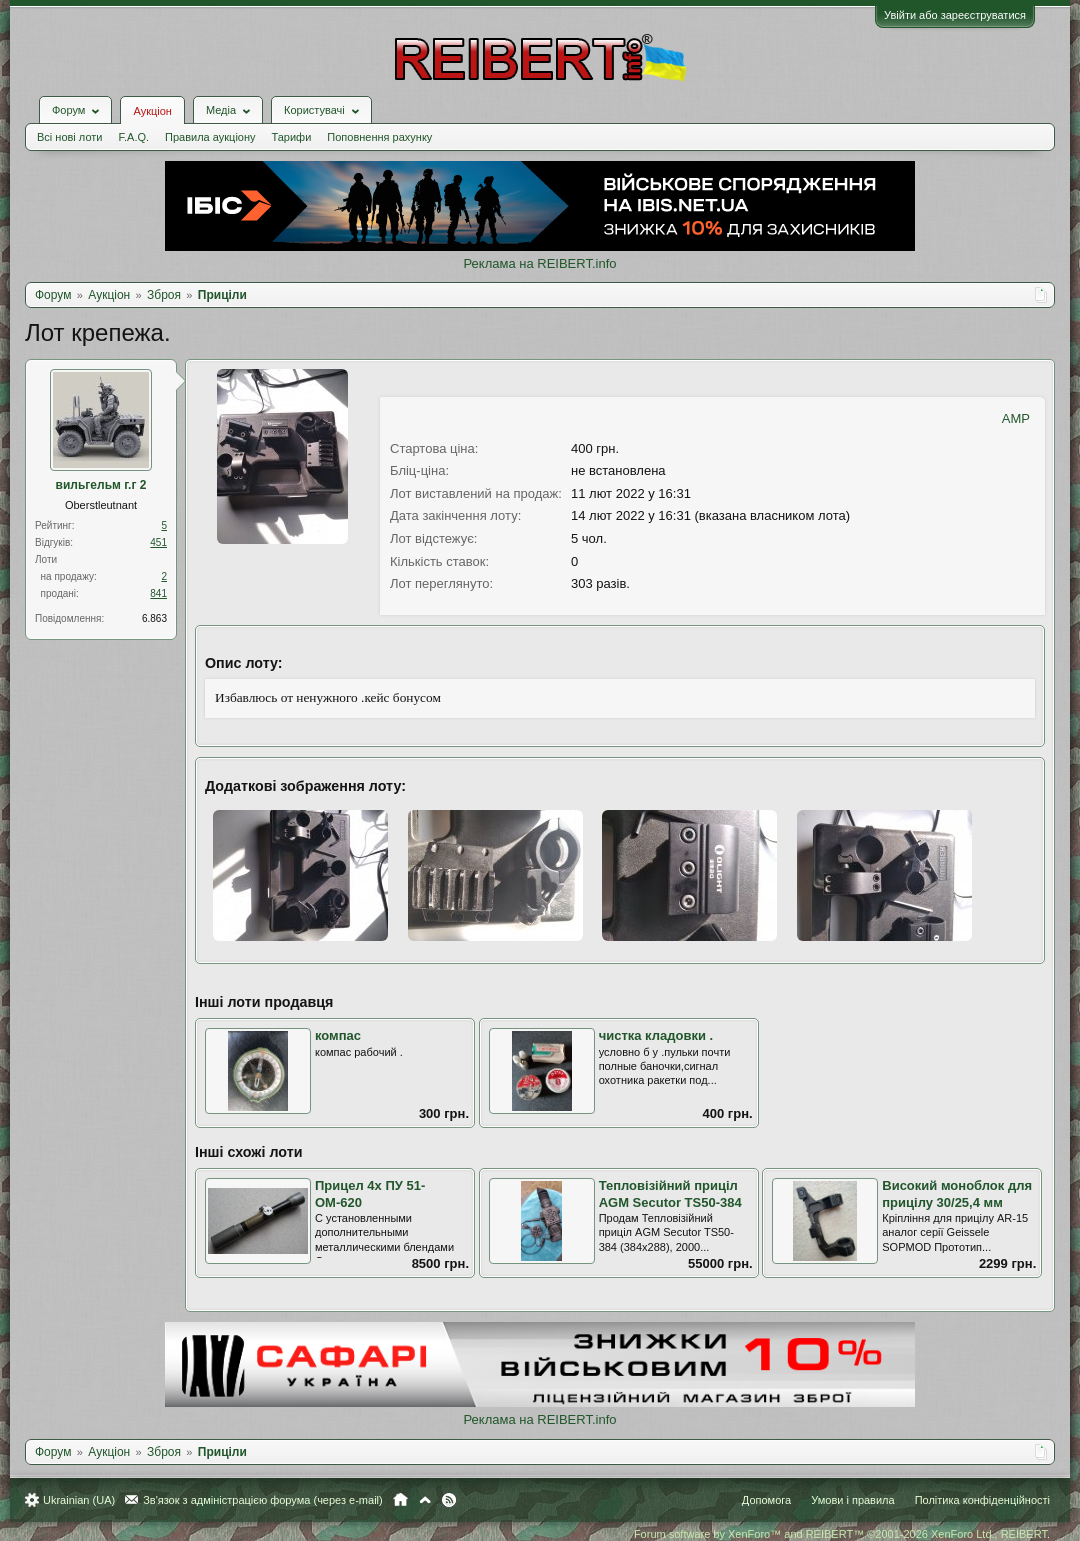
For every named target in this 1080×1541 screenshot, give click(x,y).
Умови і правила (852, 1500)
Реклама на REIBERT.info (539, 263)
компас (338, 1035)
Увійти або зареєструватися (955, 15)
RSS (449, 1500)
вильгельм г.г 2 (101, 485)
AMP (1016, 418)
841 (158, 593)
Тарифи (292, 137)
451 (158, 542)
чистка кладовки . (656, 1035)
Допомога (766, 1500)
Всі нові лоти (69, 137)
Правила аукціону (210, 137)
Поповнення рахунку (379, 137)
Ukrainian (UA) (79, 1500)
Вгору (425, 1500)
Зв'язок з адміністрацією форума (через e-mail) (263, 1500)
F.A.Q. (133, 137)
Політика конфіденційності (982, 1500)
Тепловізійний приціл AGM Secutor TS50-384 (670, 1194)
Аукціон (152, 111)
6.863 (154, 618)
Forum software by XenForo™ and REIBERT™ (842, 1534)
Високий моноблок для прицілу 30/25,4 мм (957, 1194)
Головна (400, 1500)
